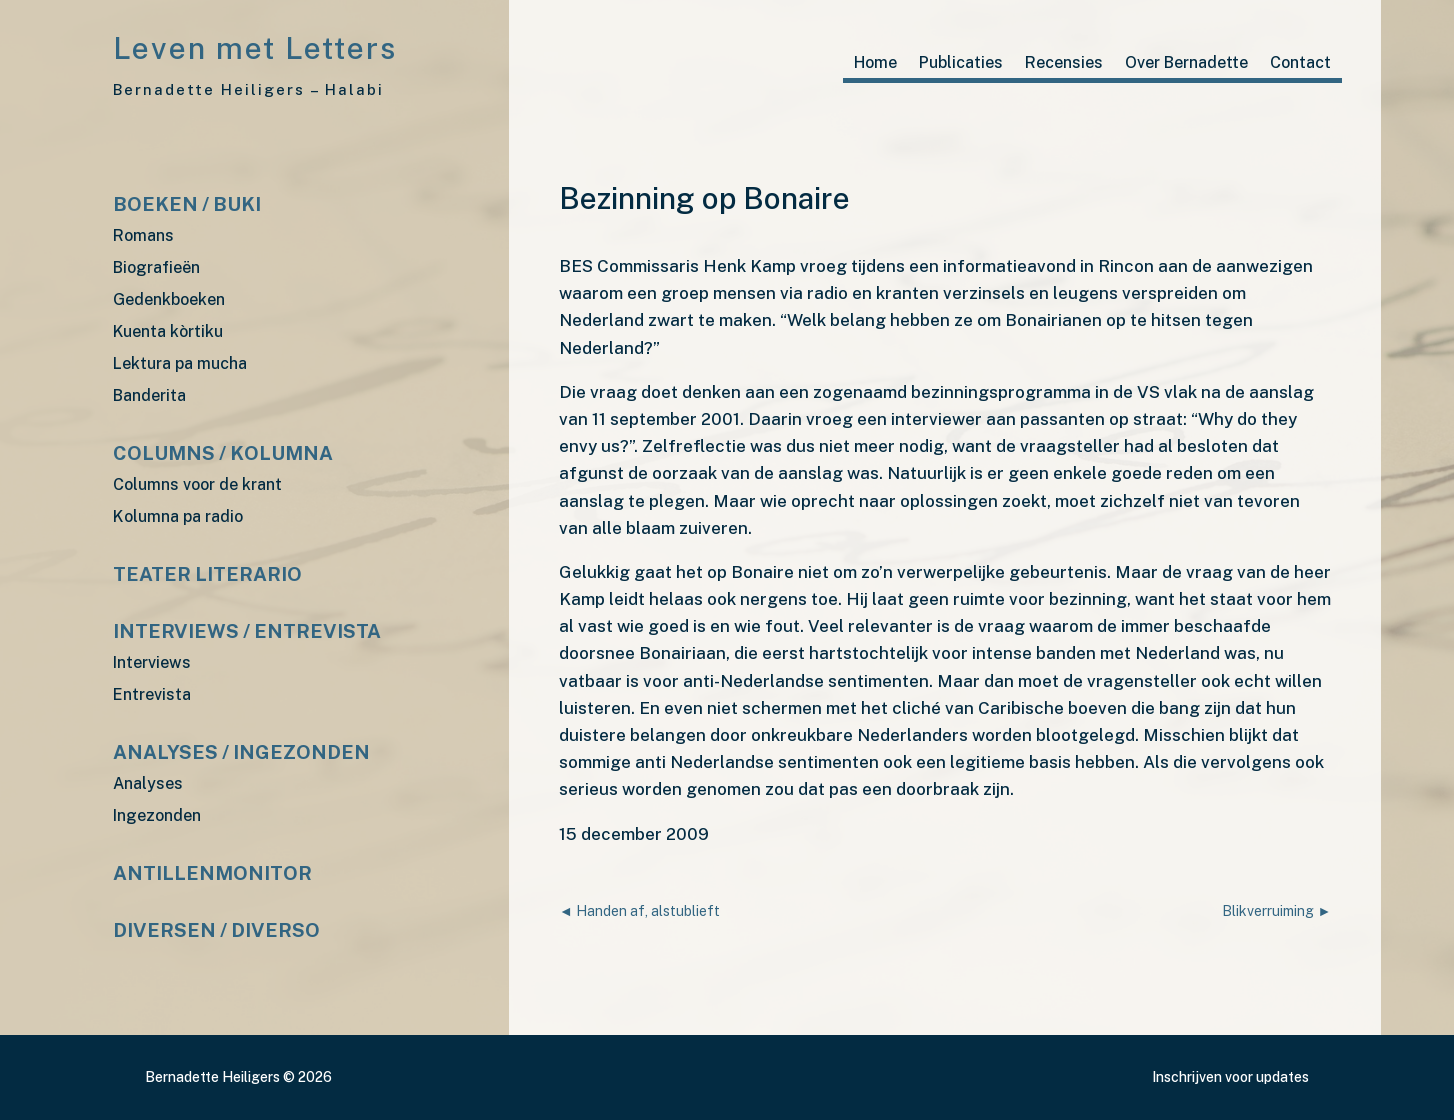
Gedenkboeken (169, 300)
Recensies (1064, 64)
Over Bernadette (1186, 64)
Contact (1300, 64)
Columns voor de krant (197, 485)
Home (875, 64)
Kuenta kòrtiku (168, 332)
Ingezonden (157, 816)
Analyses (148, 784)
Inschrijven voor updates (1230, 1077)
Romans (143, 236)
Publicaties (961, 64)
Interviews (152, 663)
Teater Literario (207, 575)
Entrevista (152, 695)
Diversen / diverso (216, 931)
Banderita (149, 396)
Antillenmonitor (212, 874)
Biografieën (156, 268)
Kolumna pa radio (178, 517)
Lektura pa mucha (180, 364)
